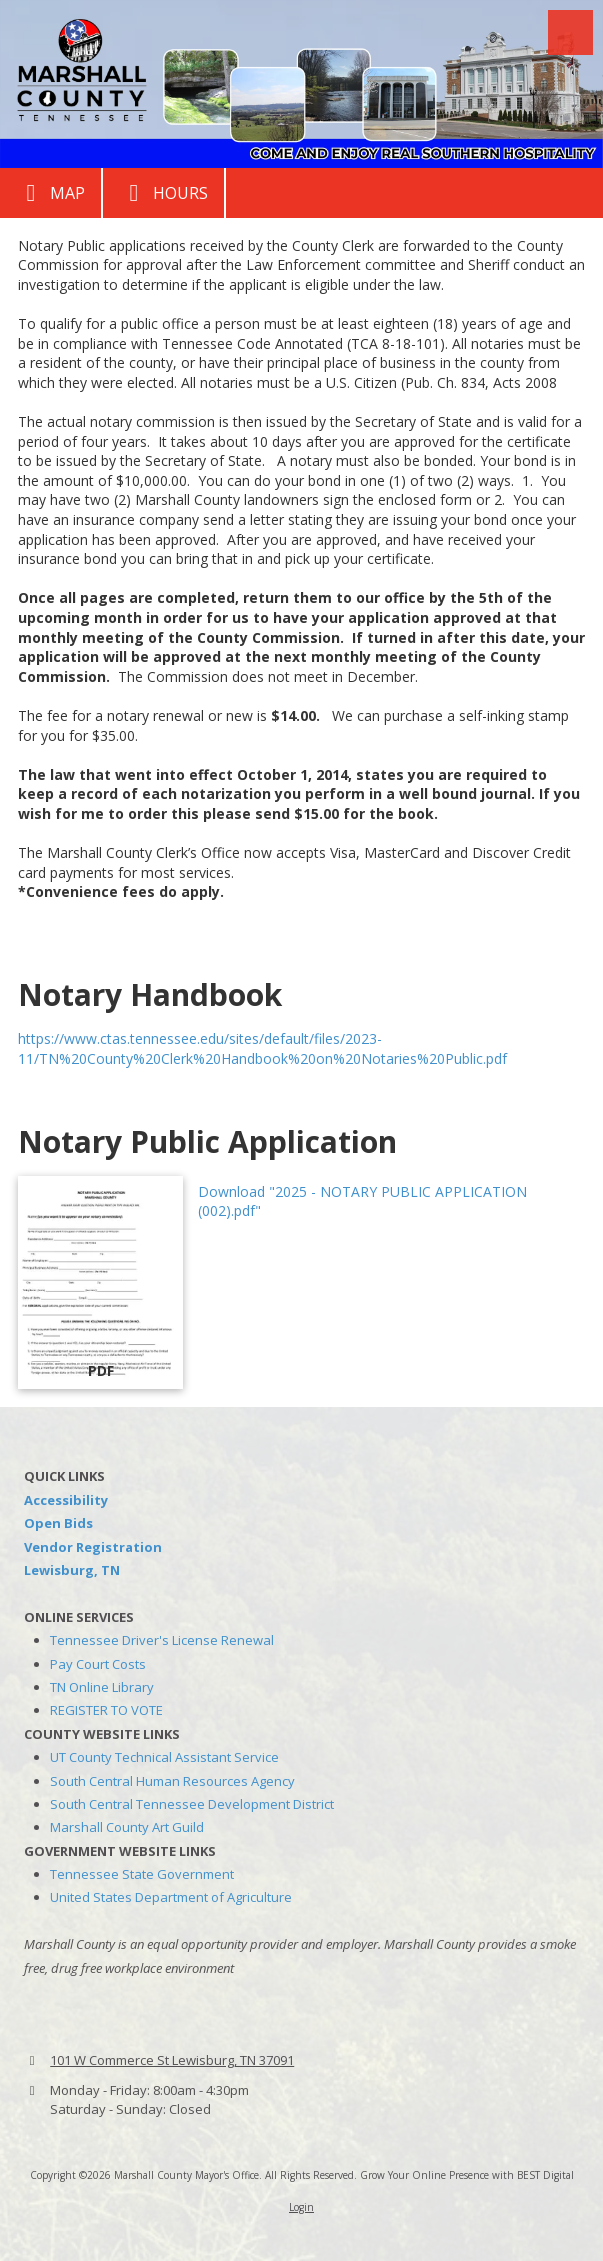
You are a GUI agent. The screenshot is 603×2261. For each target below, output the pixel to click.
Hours (163, 193)
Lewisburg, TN (72, 1570)
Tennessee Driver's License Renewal (162, 1640)
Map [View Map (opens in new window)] (50, 193)
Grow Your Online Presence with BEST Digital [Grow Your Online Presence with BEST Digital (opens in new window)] (467, 2175)
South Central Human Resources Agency (172, 1781)
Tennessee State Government (142, 1874)
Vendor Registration (93, 1547)
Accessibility (66, 1500)
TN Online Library (102, 1687)
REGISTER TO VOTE (106, 1710)
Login (301, 2207)
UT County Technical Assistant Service (164, 1757)
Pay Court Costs (98, 1664)
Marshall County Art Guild (127, 1827)
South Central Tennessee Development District (192, 1804)
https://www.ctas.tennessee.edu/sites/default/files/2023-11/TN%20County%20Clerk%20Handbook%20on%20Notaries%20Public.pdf (262, 1048)
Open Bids (58, 1523)
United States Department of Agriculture (171, 1897)
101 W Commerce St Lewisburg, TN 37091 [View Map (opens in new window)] (172, 2060)
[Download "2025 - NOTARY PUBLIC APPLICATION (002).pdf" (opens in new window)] (100, 1283)
